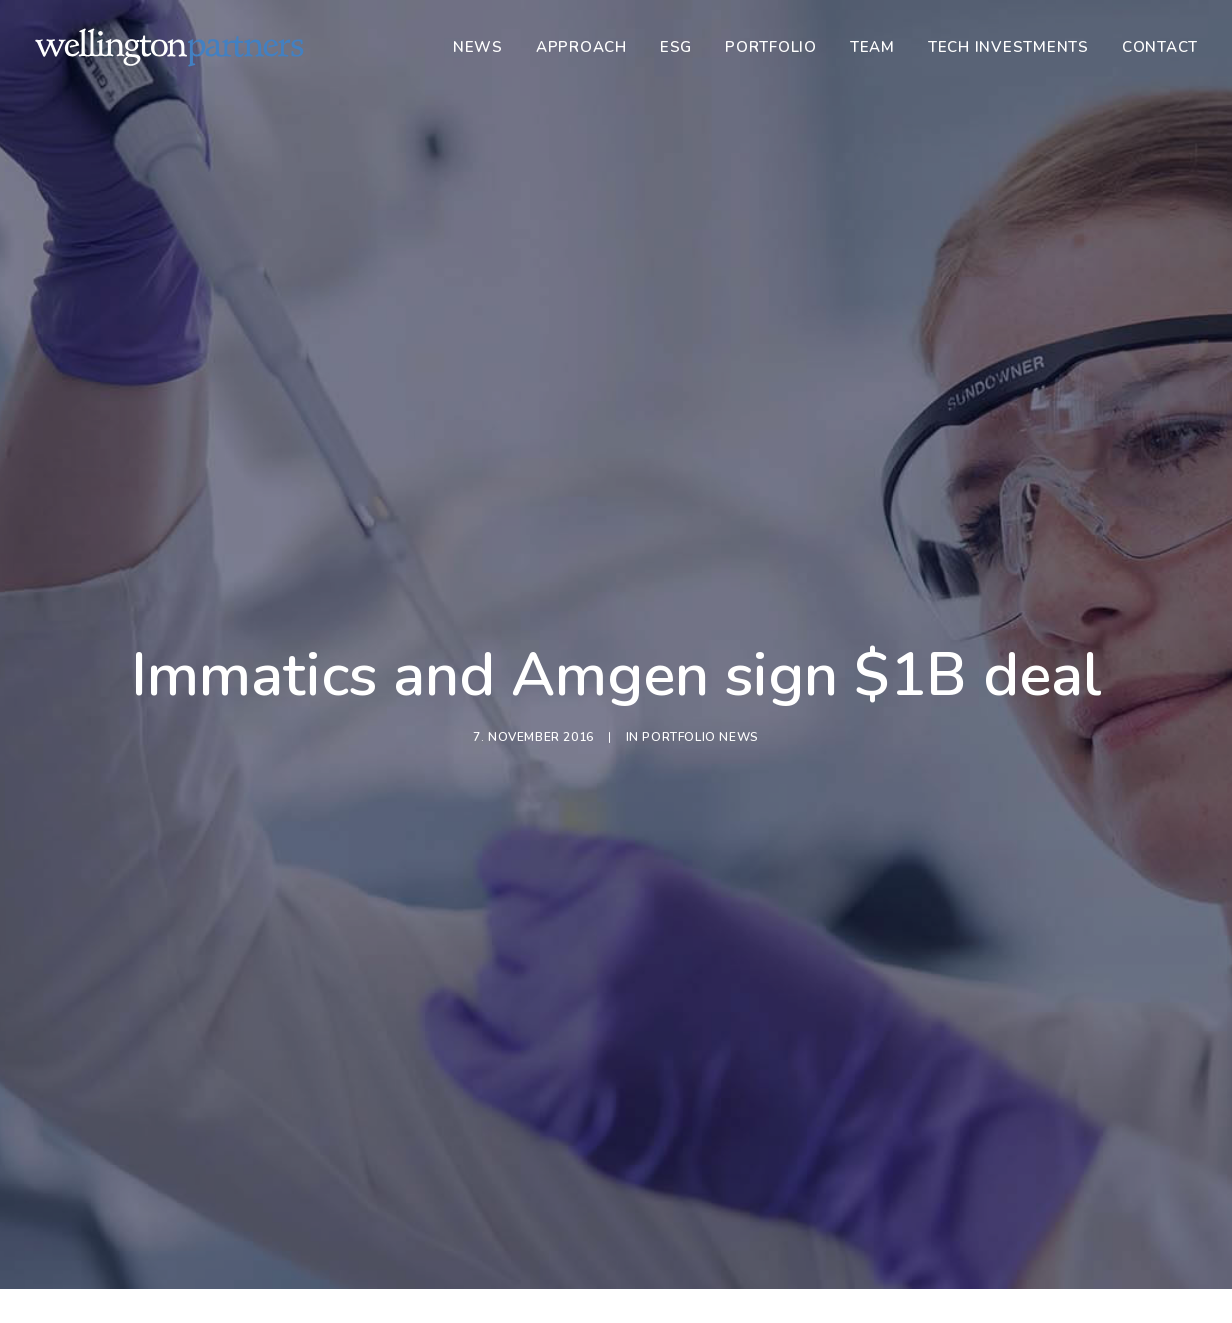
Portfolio (771, 47)
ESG (676, 47)
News (478, 47)
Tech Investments (1008, 47)
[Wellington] (169, 47)
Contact (1160, 47)
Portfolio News (700, 668)
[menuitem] (485, 47)
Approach (581, 47)
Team (872, 47)
